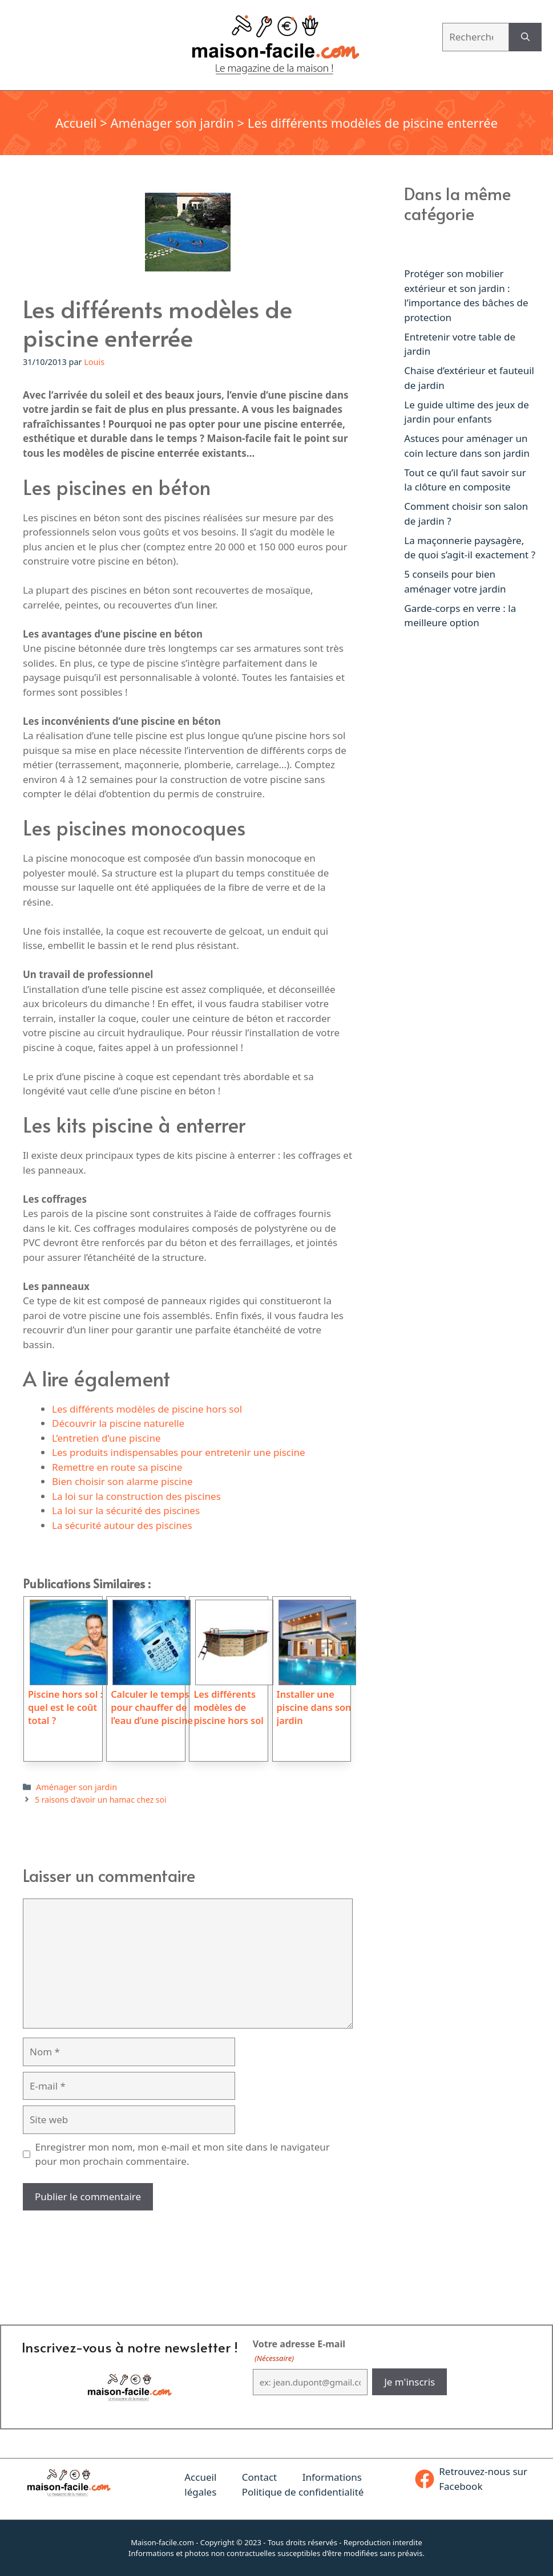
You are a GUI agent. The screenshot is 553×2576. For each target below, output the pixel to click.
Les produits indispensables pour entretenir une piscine (178, 1452)
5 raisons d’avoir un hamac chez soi (101, 1799)
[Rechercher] (525, 37)
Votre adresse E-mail (299, 2351)
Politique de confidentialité (303, 2491)
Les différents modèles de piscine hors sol (147, 1408)
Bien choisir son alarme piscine (122, 1481)
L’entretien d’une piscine (106, 1438)
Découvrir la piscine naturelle (118, 1423)
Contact (259, 2477)
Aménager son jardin (171, 122)
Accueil (76, 122)
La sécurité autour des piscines (122, 1525)
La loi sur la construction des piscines (136, 1496)
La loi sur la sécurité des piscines (126, 1510)
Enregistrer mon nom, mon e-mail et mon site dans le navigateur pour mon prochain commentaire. (182, 2154)
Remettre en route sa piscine (117, 1467)
